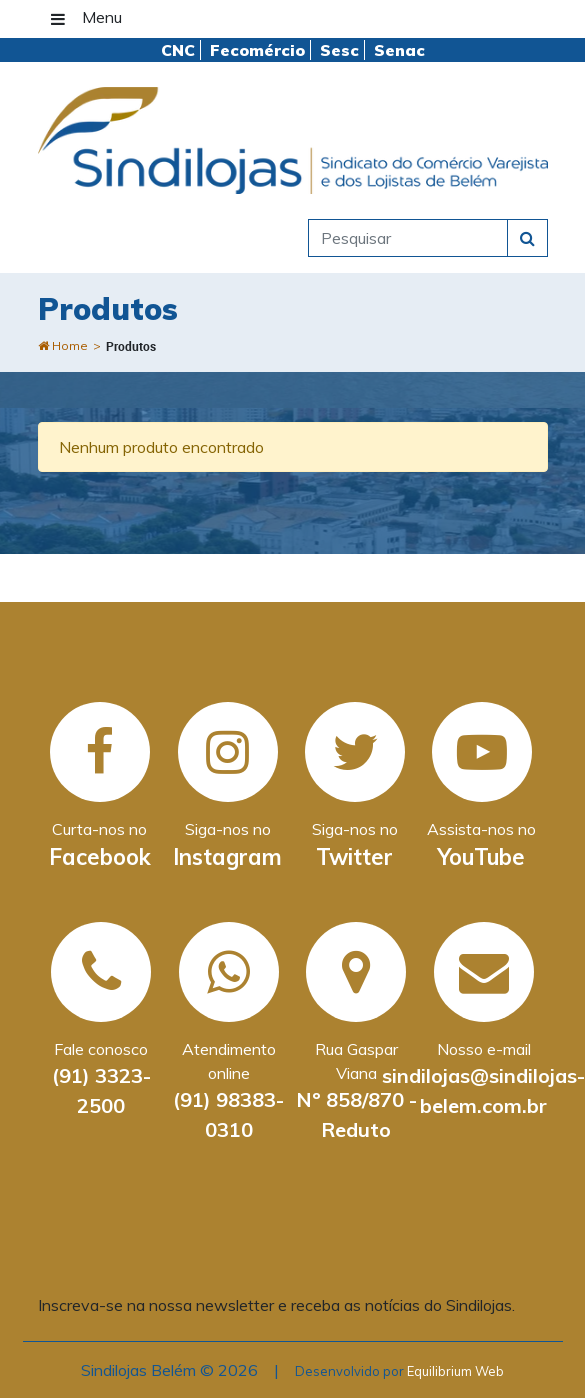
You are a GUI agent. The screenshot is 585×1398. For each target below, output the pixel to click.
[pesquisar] (408, 238)
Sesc (339, 50)
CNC (178, 50)
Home (63, 345)
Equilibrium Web (455, 1371)
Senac (399, 50)
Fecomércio (257, 50)
